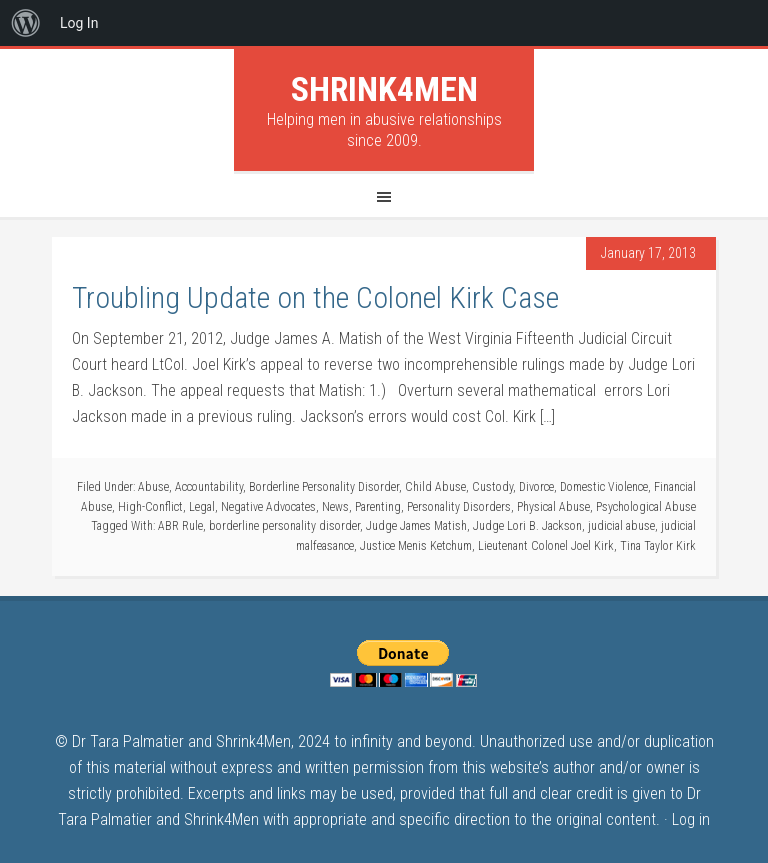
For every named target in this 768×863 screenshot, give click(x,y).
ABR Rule (180, 526)
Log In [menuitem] (79, 23)
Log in (691, 819)
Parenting (378, 507)
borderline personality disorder (284, 526)
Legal (202, 507)
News (335, 507)
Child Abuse (435, 487)
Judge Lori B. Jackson (527, 526)
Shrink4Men (384, 89)
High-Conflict (150, 507)
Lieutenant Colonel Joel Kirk (546, 546)
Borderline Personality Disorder (324, 487)
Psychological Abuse (646, 507)
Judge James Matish (416, 526)
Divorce (536, 487)
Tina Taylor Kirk (658, 546)
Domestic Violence (604, 487)
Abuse (153, 487)
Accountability (209, 487)
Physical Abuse (553, 507)
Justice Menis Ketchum (416, 546)
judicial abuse (621, 526)
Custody (492, 487)
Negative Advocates (268, 507)
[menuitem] (26, 23)
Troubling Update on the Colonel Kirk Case (315, 297)
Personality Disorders (459, 507)
